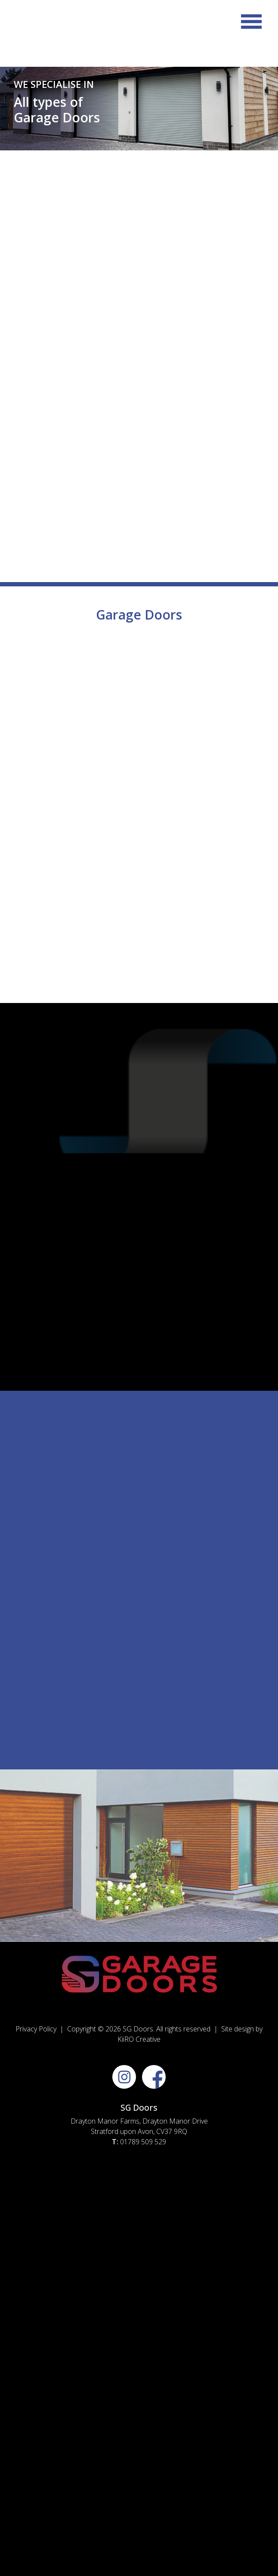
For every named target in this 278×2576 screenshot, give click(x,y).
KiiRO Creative (139, 2039)
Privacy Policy (35, 2029)
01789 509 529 (143, 2141)
